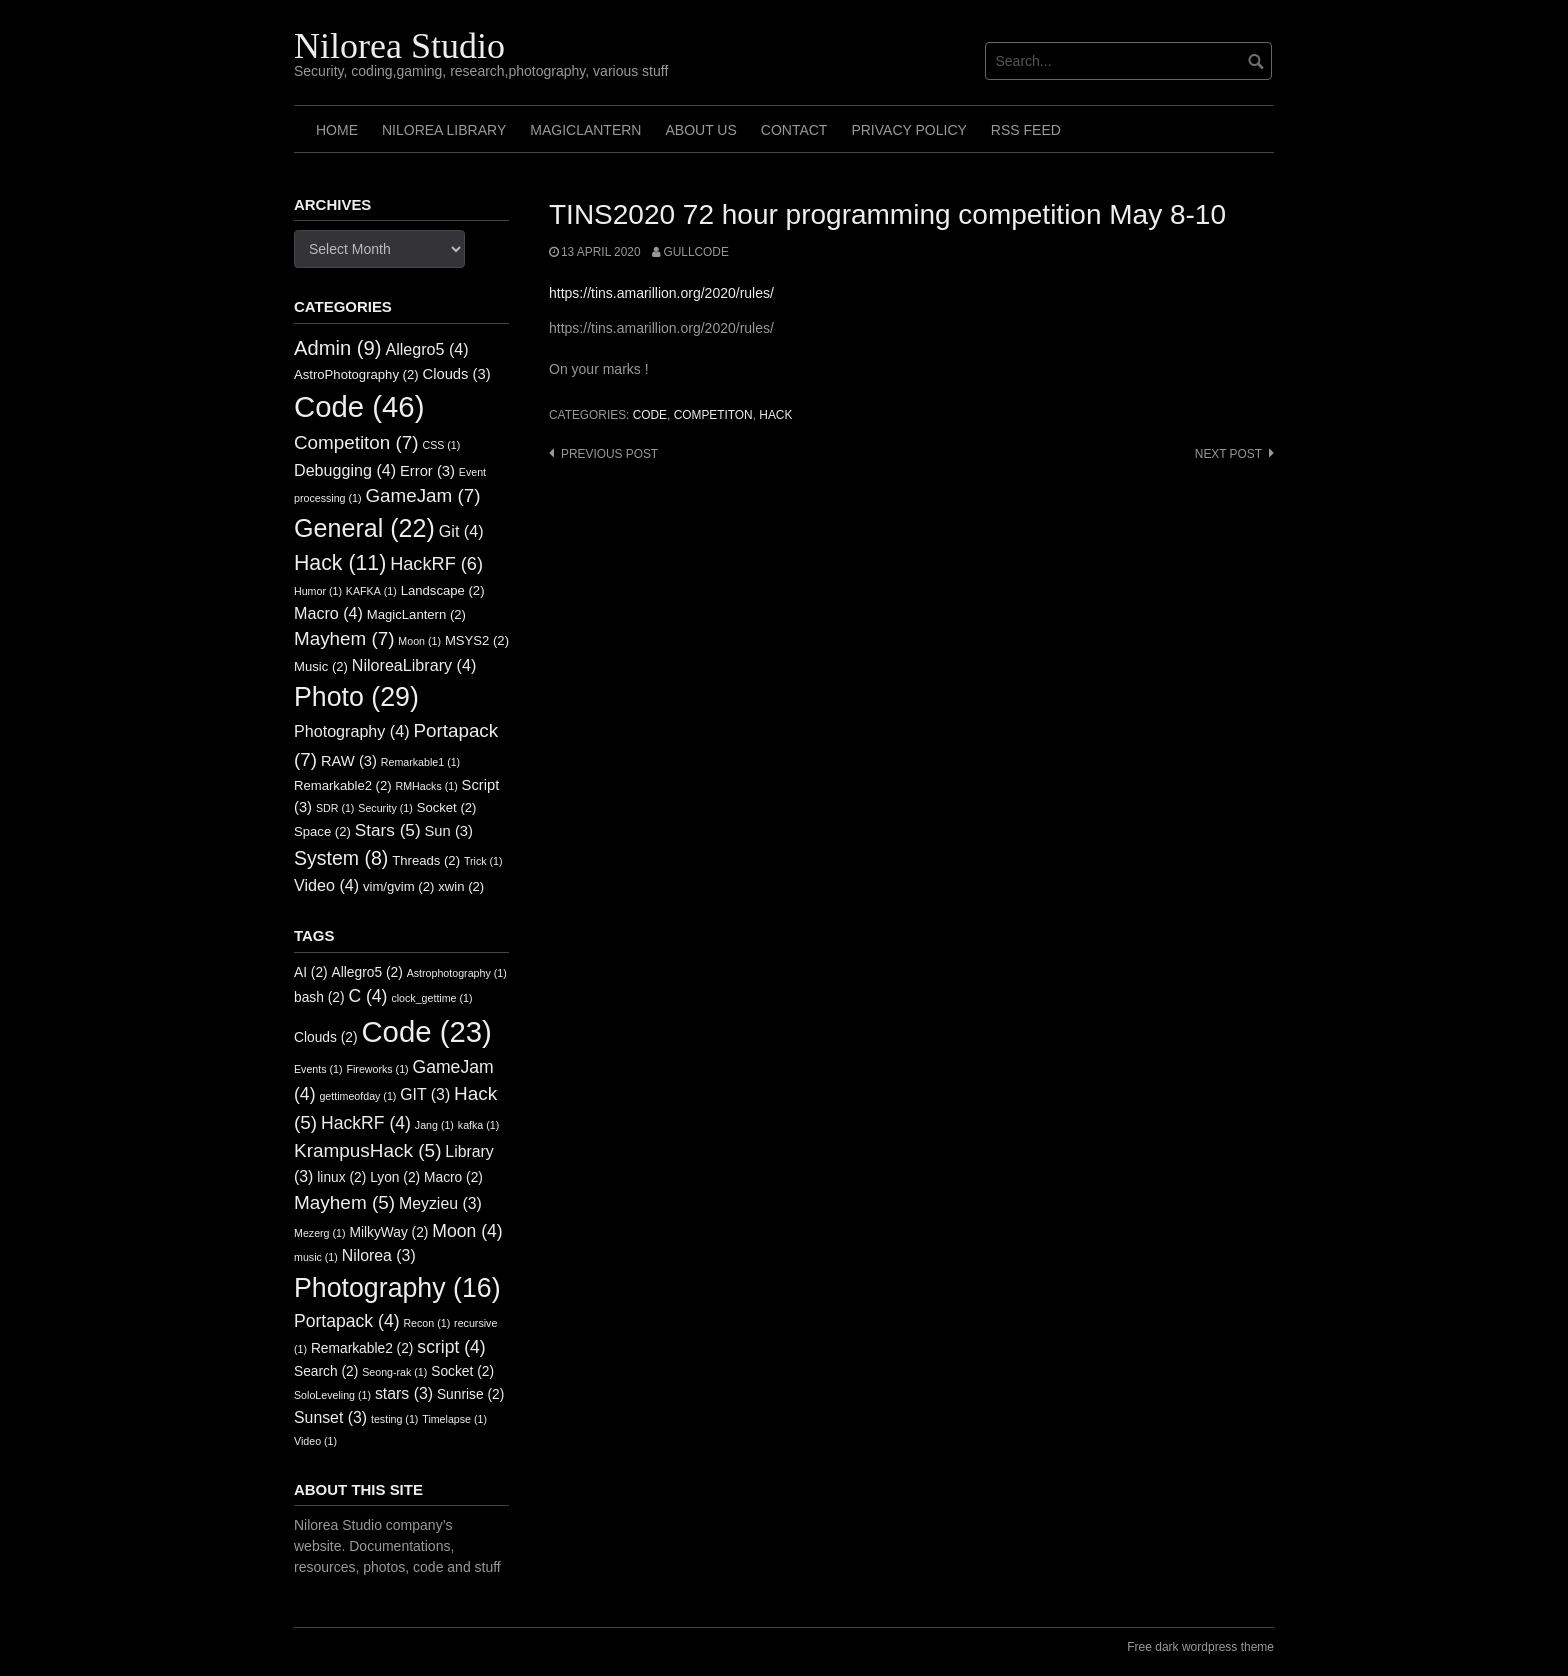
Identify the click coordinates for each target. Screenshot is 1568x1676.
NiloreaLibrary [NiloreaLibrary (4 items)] (414, 665)
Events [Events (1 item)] (318, 1069)
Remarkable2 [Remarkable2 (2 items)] (343, 785)
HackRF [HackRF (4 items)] (366, 1123)
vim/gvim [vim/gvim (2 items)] (398, 886)
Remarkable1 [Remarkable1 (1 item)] (420, 762)
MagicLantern (585, 130)
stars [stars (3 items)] (404, 1393)
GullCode (695, 252)
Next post (1228, 454)
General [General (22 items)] (364, 528)
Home (337, 130)
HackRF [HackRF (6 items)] (436, 564)
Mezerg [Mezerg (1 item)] (320, 1233)
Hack (775, 415)
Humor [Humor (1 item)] (318, 591)
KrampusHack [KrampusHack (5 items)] (367, 1150)
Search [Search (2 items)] (326, 1371)
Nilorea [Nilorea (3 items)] (379, 1255)
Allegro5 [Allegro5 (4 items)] (426, 349)
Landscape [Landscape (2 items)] (443, 590)
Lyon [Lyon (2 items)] (395, 1177)
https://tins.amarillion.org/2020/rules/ (661, 293)
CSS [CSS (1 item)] (441, 445)
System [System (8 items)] (341, 858)
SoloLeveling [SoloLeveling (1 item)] (332, 1395)
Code (650, 415)
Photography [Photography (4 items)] (352, 731)
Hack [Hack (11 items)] (340, 563)
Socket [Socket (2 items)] (447, 807)
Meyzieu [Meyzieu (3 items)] (440, 1203)
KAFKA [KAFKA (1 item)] (371, 591)
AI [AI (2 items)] (311, 972)
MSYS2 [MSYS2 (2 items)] (477, 640)
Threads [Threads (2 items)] (426, 860)
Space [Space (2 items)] (322, 831)
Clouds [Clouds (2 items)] (326, 1037)
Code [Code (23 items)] (426, 1031)
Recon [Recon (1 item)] (426, 1323)
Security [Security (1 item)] (385, 808)
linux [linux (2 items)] (341, 1177)
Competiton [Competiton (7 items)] (356, 442)
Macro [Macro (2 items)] (453, 1177)
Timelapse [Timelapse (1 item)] (454, 1419)
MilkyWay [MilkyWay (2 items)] (388, 1232)
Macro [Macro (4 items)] (328, 613)
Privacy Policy (908, 130)
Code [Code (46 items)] (359, 406)
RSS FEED (1026, 130)
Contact (794, 130)
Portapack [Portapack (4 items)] (347, 1321)
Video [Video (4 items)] (326, 885)
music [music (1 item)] (316, 1257)
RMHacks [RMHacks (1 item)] (427, 786)
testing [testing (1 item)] (394, 1419)
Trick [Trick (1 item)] (483, 861)
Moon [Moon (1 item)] (419, 641)
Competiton (713, 415)
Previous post (609, 454)
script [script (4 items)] (451, 1347)
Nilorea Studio (399, 46)
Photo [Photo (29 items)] (356, 697)
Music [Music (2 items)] (321, 666)
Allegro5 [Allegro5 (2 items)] (367, 972)
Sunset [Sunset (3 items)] (330, 1417)
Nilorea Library (444, 130)
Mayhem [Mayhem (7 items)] (344, 638)
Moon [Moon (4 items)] (467, 1231)
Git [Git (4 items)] (461, 531)
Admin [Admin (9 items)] (338, 348)
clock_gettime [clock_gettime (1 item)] (431, 998)
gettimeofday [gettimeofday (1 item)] (357, 1096)
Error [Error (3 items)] (427, 471)
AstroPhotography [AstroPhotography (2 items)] (356, 374)
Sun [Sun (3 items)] (449, 831)
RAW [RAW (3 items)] (349, 761)
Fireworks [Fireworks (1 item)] (377, 1069)
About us (700, 130)
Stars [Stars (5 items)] (388, 830)
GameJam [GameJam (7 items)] (422, 495)
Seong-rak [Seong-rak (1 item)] (394, 1372)
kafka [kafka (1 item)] (478, 1125)
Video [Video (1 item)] (315, 1441)
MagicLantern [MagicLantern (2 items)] (416, 614)
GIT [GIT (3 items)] (425, 1094)
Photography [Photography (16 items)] (397, 1288)
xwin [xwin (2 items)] (461, 886)
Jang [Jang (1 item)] (434, 1125)
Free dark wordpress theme (1200, 1647)
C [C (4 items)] (367, 996)
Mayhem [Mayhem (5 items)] (344, 1202)
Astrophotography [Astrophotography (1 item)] (457, 973)
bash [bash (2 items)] (319, 997)
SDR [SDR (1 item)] (335, 808)
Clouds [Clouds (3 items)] (457, 374)
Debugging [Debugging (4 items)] (345, 470)
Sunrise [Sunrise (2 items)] (470, 1394)
